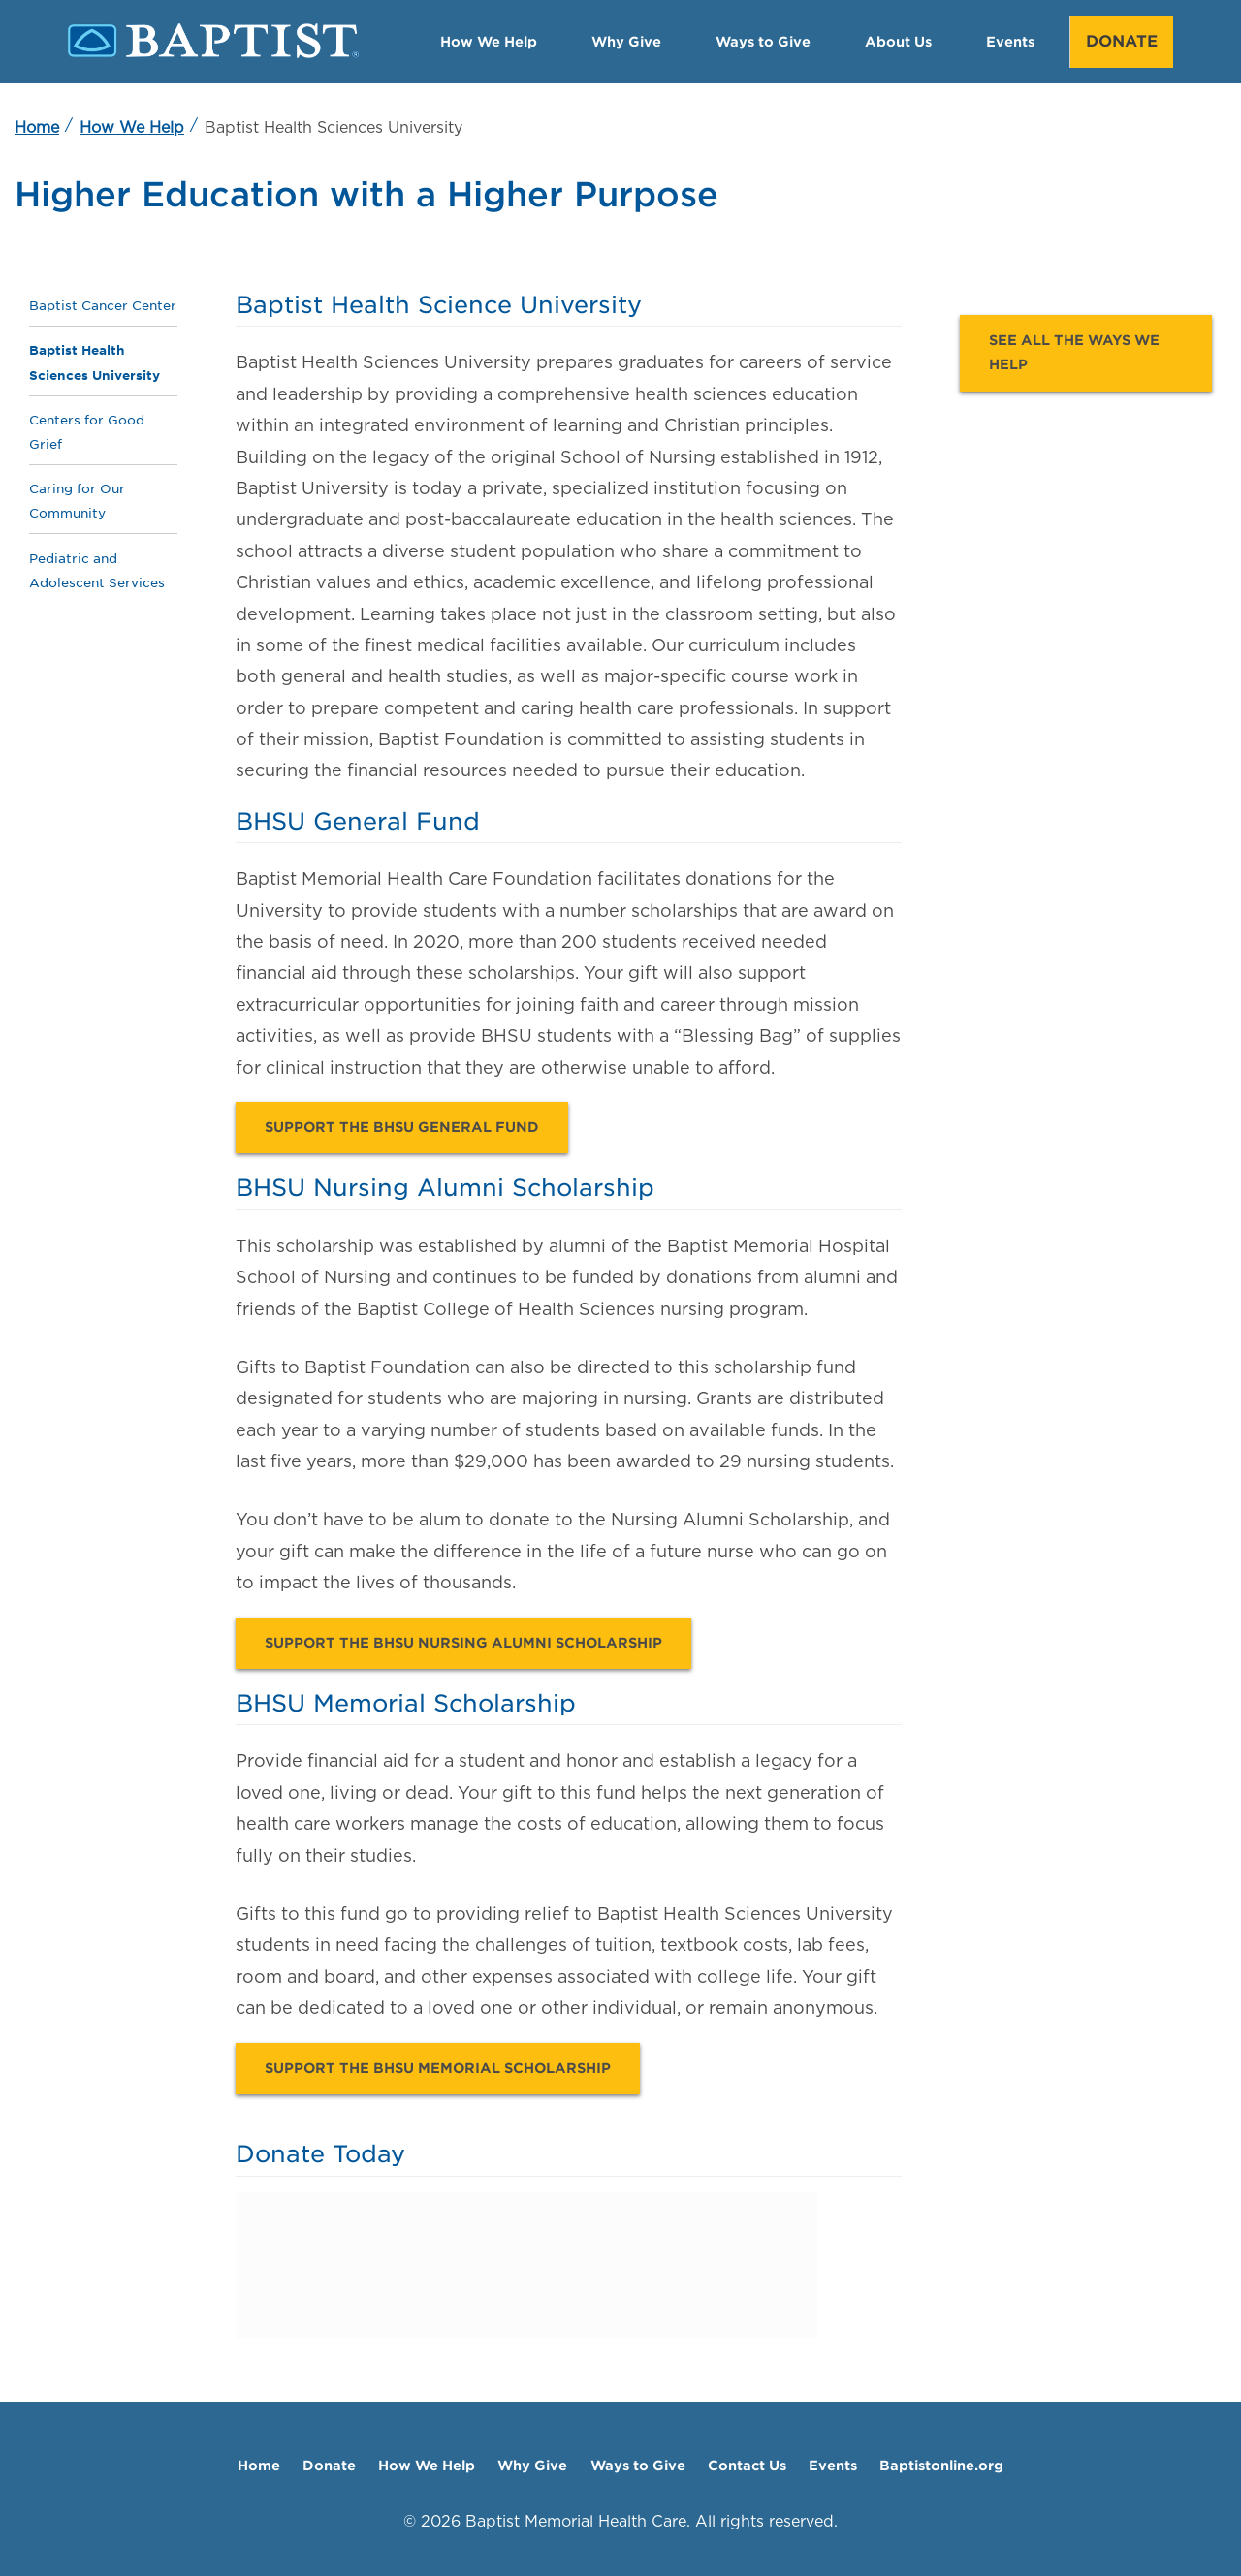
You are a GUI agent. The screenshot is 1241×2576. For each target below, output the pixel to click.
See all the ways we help (1074, 352)
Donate (1122, 41)
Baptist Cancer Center (102, 305)
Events (1010, 41)
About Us (898, 41)
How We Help (488, 41)
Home (37, 127)
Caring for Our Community (77, 501)
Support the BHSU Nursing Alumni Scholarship (463, 1642)
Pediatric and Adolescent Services (97, 569)
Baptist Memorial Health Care (575, 2521)
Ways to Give (763, 41)
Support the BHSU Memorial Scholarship (438, 2068)
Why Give (626, 41)
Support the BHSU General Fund (402, 1127)
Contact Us (747, 2465)
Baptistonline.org (941, 2465)
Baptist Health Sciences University (94, 362)
